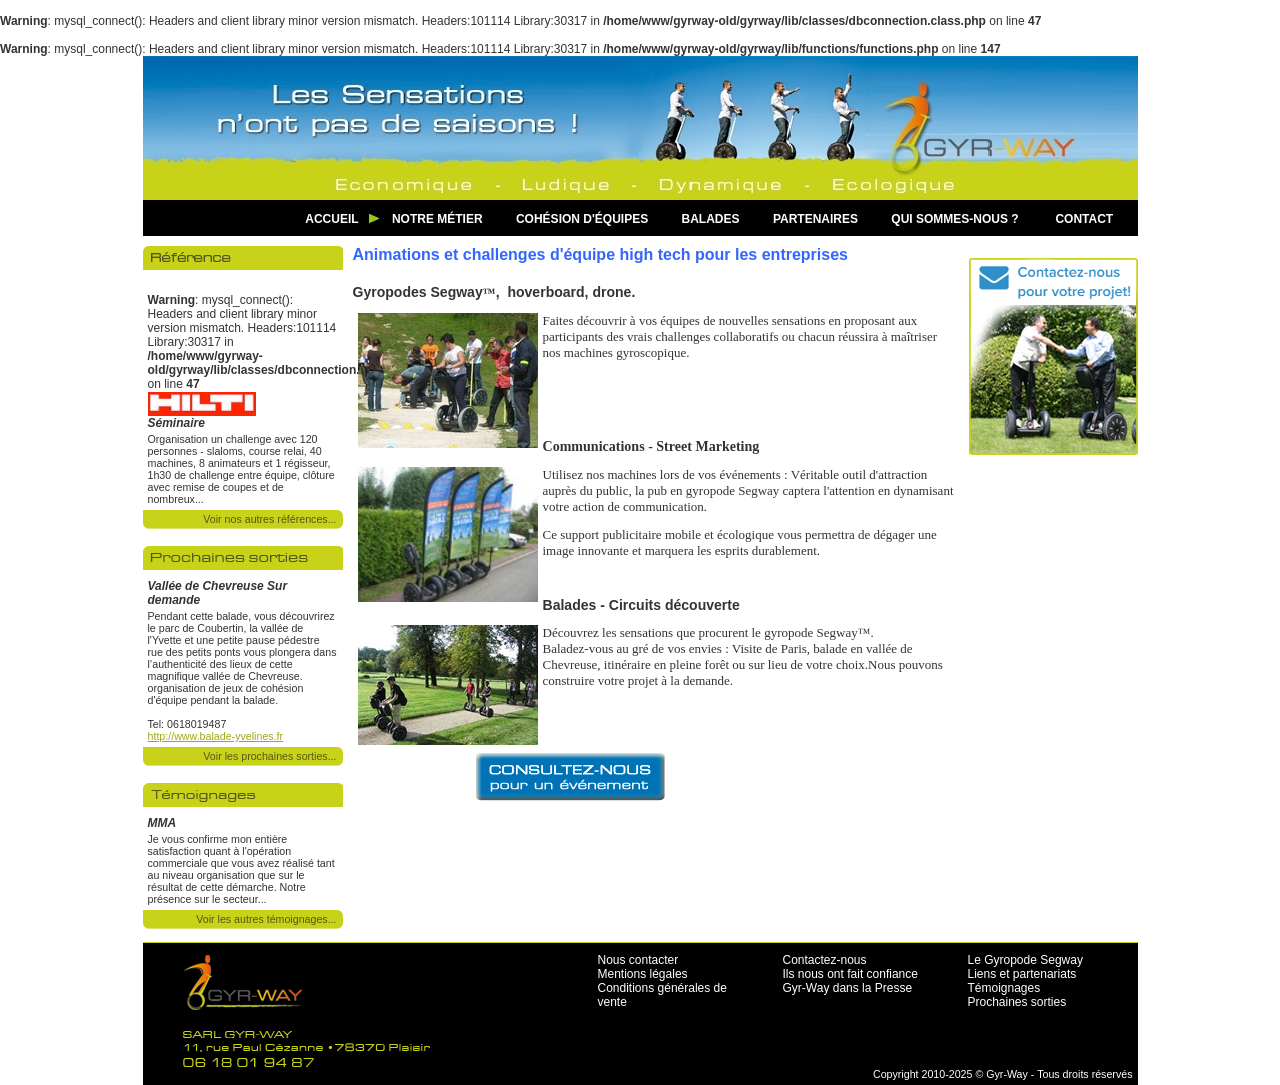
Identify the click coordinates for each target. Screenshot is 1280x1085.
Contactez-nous (825, 960)
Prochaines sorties (1017, 1002)
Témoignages (1004, 988)
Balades (711, 219)
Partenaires (815, 219)
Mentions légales (643, 974)
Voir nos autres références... (269, 519)
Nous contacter (638, 960)
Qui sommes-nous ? (954, 219)
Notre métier (437, 219)
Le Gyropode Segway (1025, 960)
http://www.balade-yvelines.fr (216, 736)
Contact (1084, 219)
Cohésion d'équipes (582, 219)
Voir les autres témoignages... (266, 919)
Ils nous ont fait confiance (850, 974)
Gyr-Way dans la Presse (848, 988)
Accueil (331, 219)
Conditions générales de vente (662, 995)
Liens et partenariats (1022, 974)
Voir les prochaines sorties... (269, 756)
